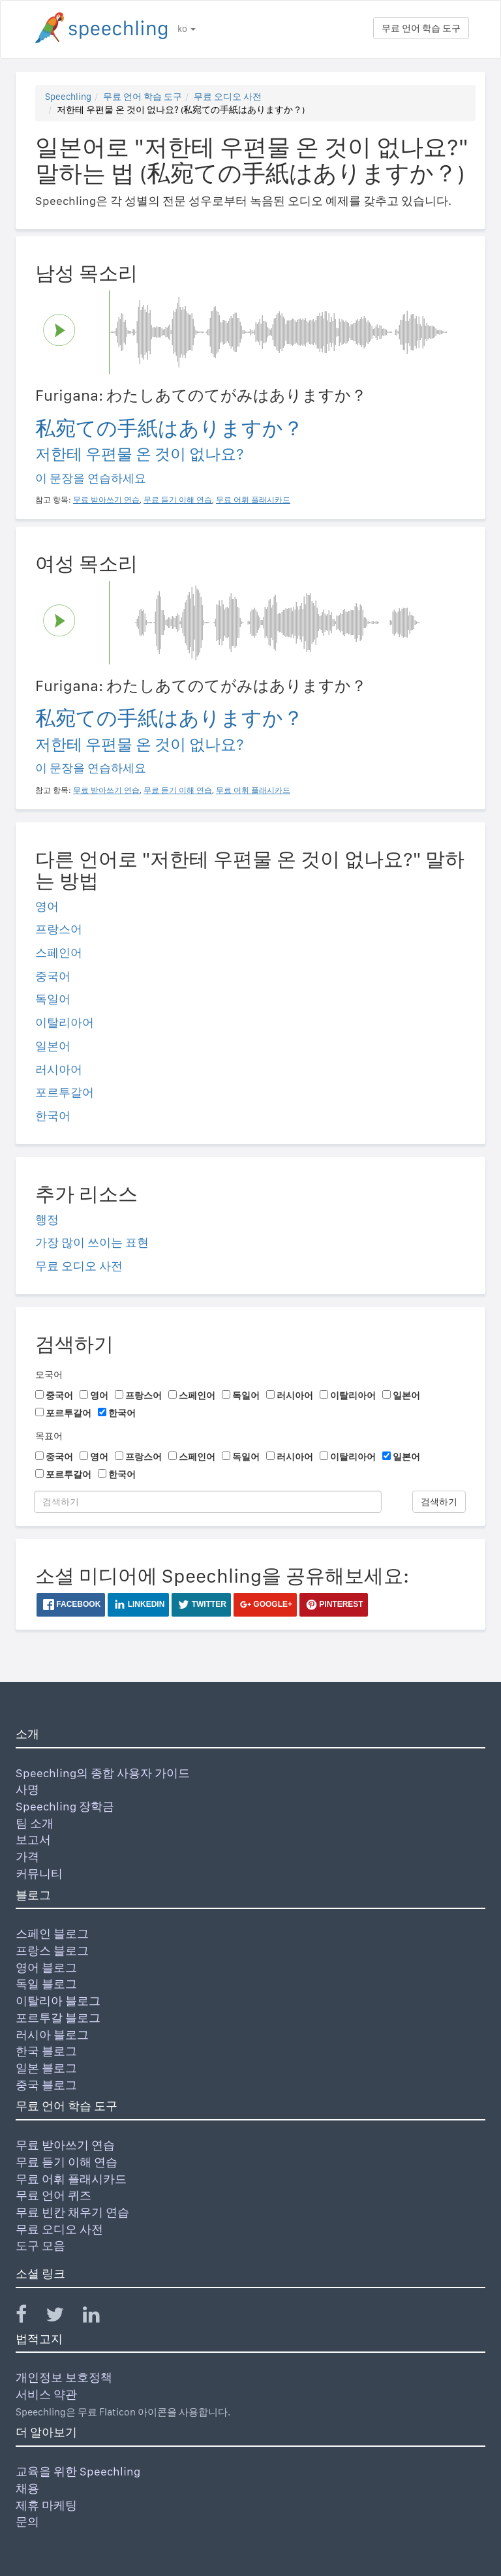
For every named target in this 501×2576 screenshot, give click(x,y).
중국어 (52, 976)
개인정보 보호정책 (64, 2377)
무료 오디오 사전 (228, 96)
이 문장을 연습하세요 (90, 478)
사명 (27, 1789)
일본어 (52, 1046)
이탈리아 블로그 (58, 2001)
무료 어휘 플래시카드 (71, 2179)
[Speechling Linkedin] (99, 2317)
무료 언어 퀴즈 (53, 2195)
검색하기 (439, 1502)
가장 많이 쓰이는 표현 (92, 1242)
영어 (47, 906)
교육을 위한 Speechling (78, 2471)
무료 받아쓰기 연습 (65, 2145)
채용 (27, 2488)
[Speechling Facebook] (29, 2317)
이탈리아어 (64, 1022)
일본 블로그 (46, 2068)
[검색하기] (208, 1502)
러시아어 (58, 1069)
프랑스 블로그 (52, 1950)
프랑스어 (58, 929)
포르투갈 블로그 (58, 2018)
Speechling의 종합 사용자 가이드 (103, 1773)
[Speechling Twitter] (63, 2317)
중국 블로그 (46, 2085)
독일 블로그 (46, 1984)
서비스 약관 (46, 2394)
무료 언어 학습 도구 (421, 28)
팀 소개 (34, 1823)
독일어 (52, 999)
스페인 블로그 (52, 1933)
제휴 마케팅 (46, 2505)
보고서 (33, 1839)
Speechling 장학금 (65, 1806)
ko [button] (186, 28)
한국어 (52, 1116)
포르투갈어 (64, 1092)
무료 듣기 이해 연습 (66, 2162)
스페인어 (58, 952)
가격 (27, 1856)
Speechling (68, 96)
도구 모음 (40, 2245)
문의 (27, 2521)
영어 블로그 (46, 1967)
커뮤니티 (39, 1873)
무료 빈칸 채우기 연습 (72, 2212)
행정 (47, 1219)
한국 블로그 (46, 2051)
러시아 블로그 (52, 2034)
